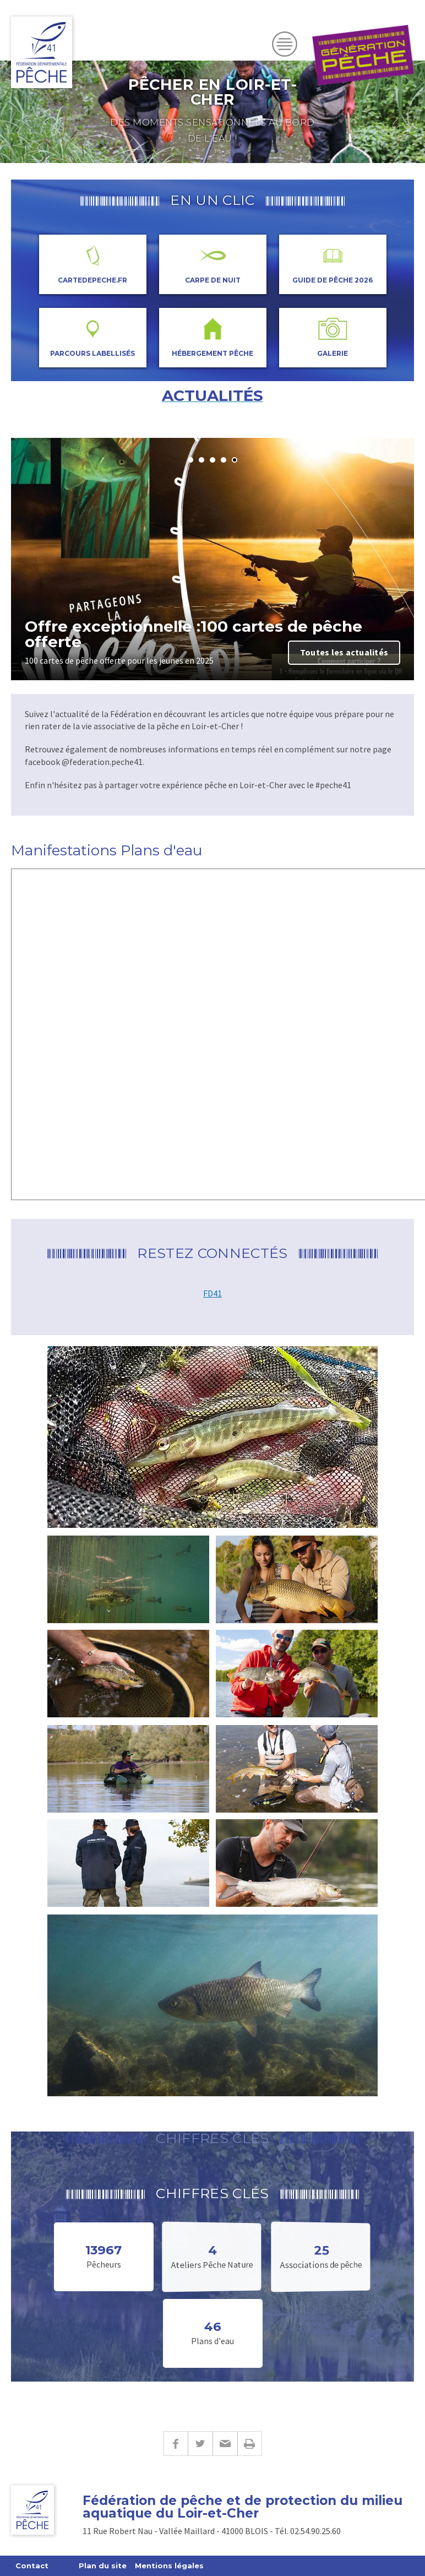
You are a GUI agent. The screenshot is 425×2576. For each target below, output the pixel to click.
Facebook (176, 2443)
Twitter (200, 2443)
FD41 (212, 1293)
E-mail (224, 2443)
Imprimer (249, 2443)
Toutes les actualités (344, 652)
